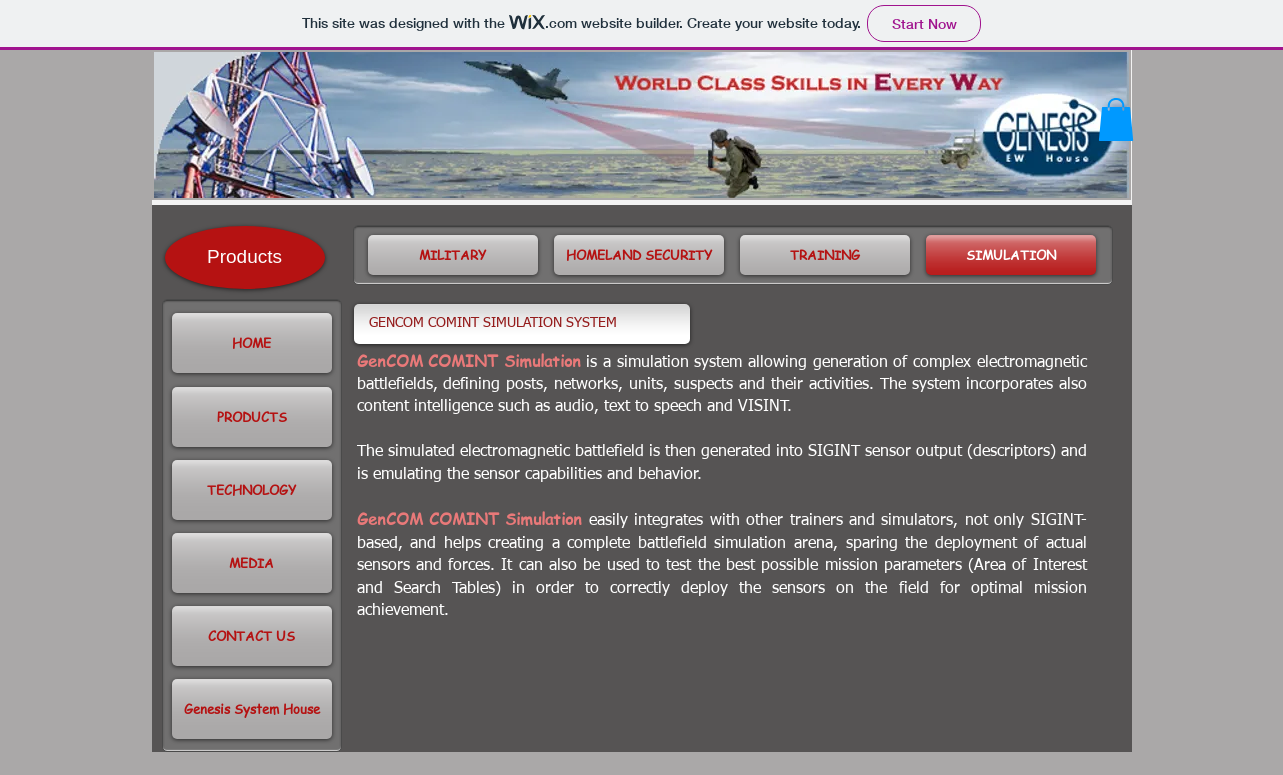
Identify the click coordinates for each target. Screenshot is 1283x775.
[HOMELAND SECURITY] (639, 255)
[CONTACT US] (252, 636)
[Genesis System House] (252, 709)
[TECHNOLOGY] (252, 490)
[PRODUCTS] (252, 417)
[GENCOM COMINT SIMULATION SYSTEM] (522, 324)
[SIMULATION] (1011, 255)
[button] (1116, 119)
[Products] (245, 257)
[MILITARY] (453, 255)
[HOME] (252, 343)
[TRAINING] (825, 255)
